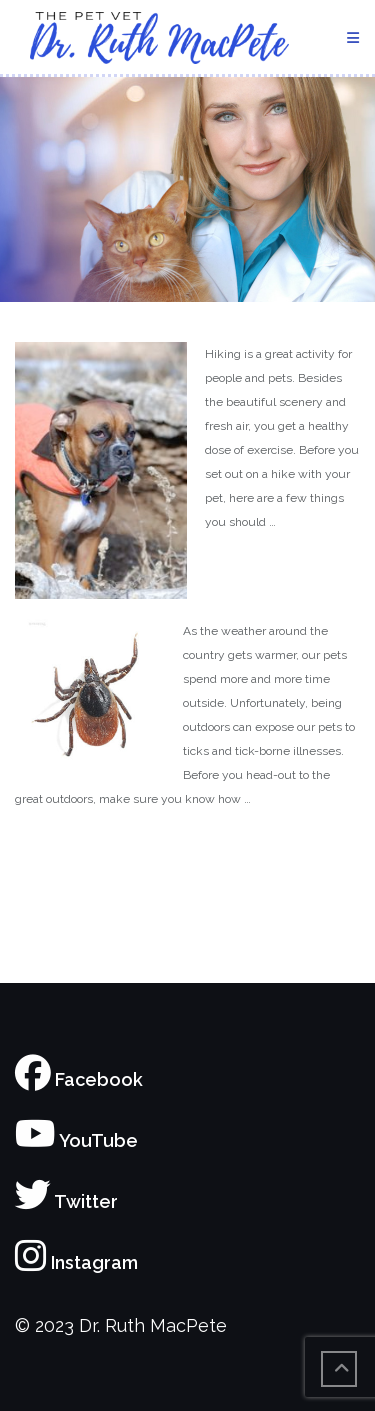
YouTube (76, 1140)
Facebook (79, 1079)
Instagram (76, 1262)
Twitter (66, 1201)
